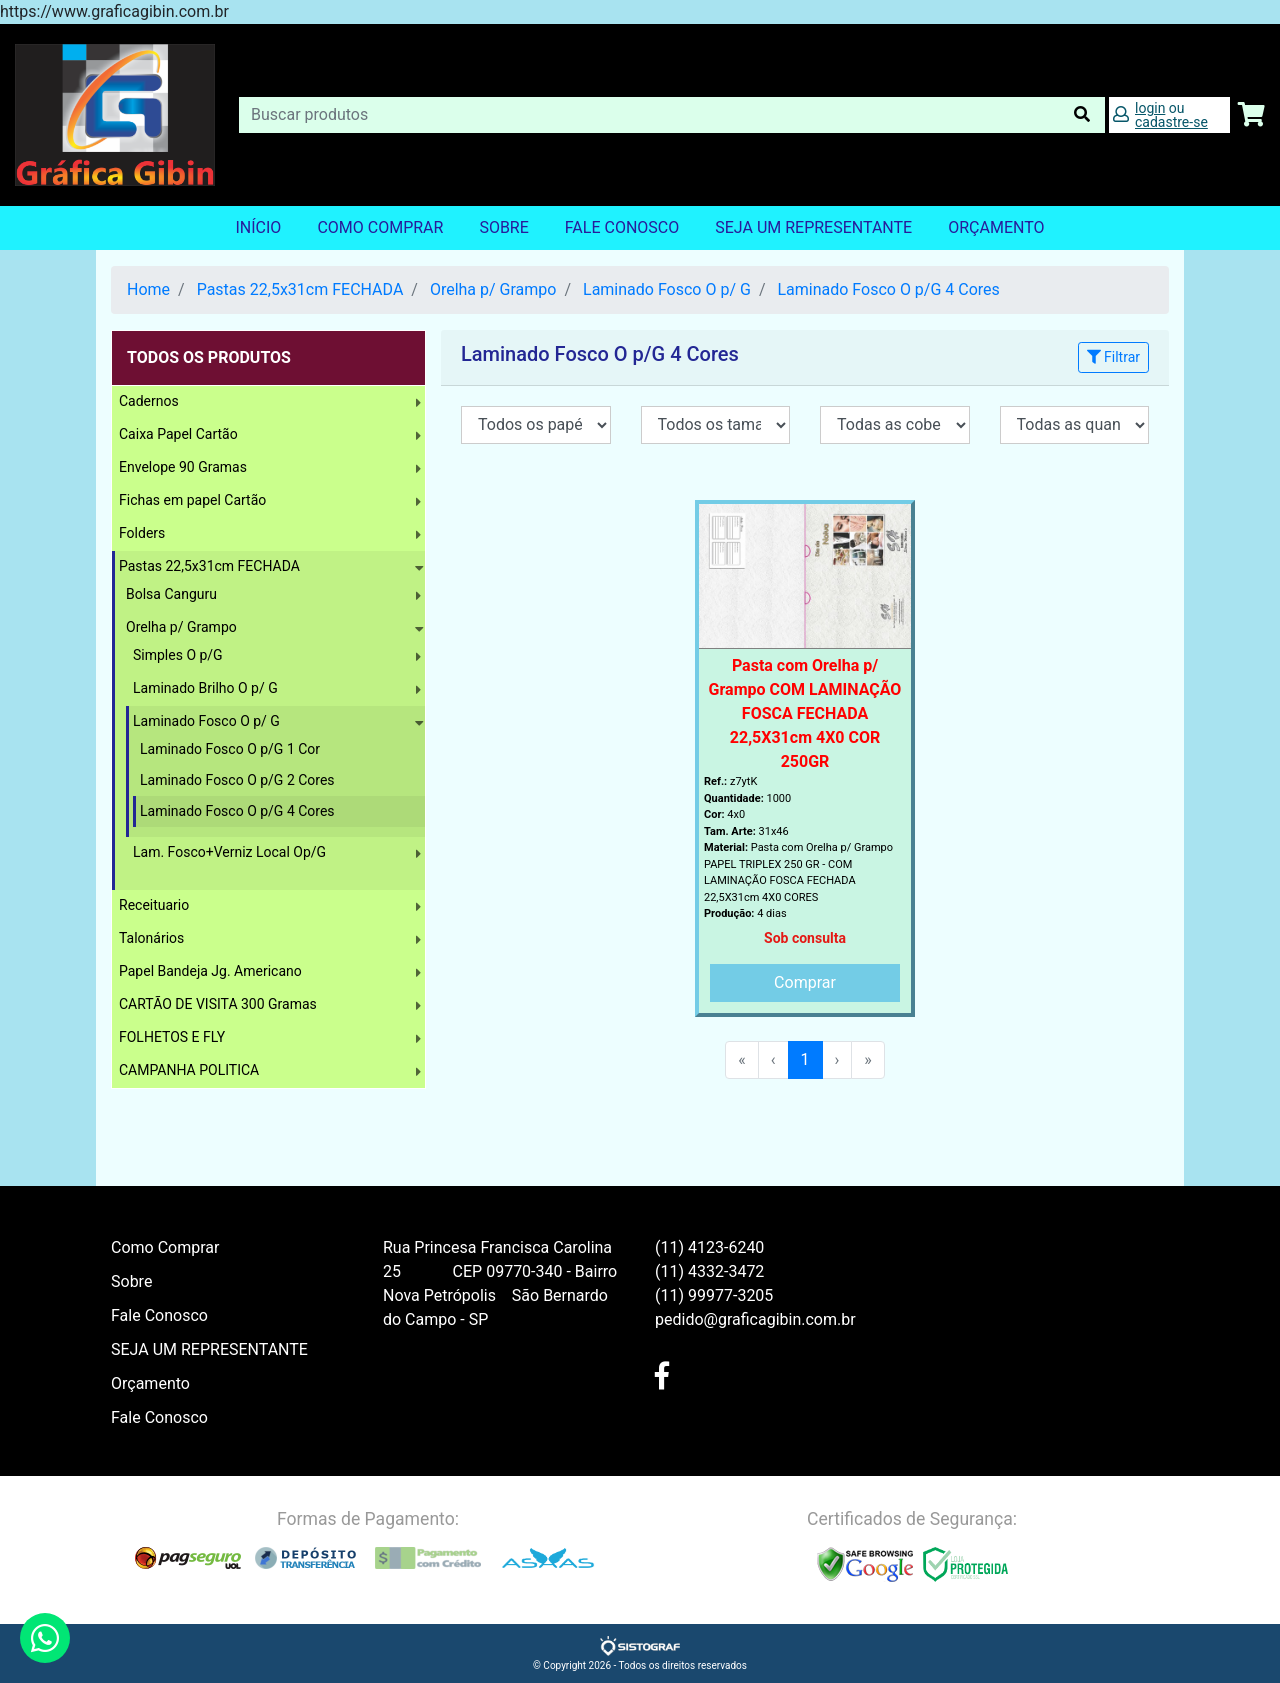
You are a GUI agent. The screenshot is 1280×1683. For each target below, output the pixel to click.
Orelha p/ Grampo (493, 289)
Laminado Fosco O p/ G (667, 289)
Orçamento (150, 1383)
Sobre (503, 227)
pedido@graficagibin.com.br (755, 1319)
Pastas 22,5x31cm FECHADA (300, 289)
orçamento (996, 227)
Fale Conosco (622, 227)
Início (258, 227)
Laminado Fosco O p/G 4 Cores (888, 289)
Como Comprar (380, 227)
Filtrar (1113, 357)
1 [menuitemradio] (805, 1059)
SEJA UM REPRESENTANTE (813, 227)
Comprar (805, 982)
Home (148, 289)
